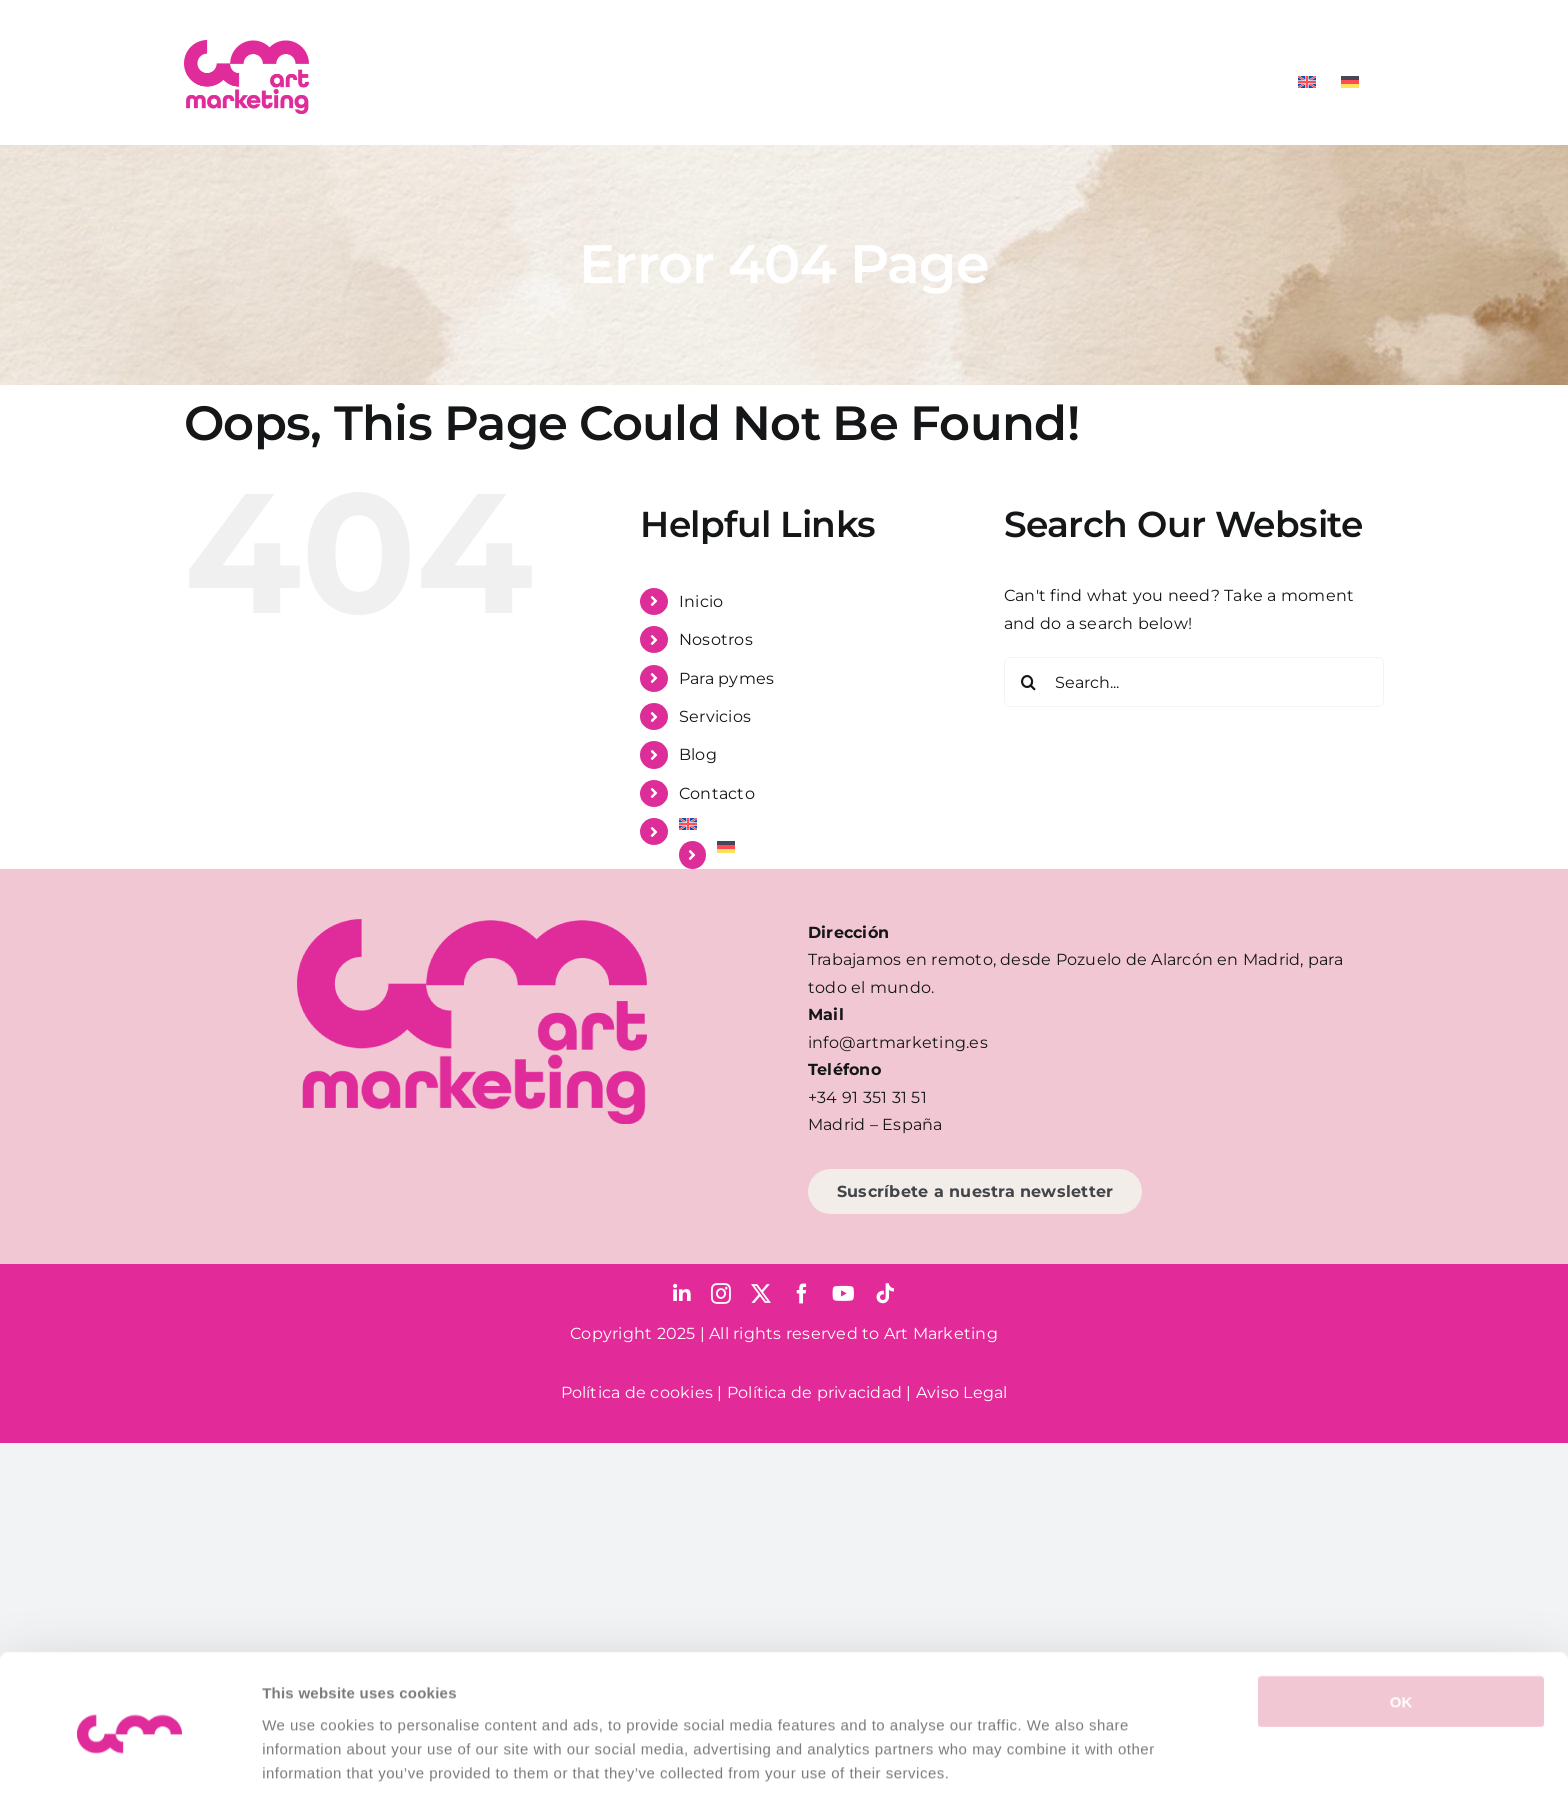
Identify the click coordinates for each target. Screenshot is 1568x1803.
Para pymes (726, 678)
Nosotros (716, 639)
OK (1401, 1627)
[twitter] (761, 1294)
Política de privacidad (814, 1392)
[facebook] (802, 1294)
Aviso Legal (962, 1392)
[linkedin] (682, 1294)
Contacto (717, 793)
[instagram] (721, 1294)
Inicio (701, 601)
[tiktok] (885, 1294)
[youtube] (843, 1294)
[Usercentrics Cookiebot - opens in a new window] (129, 1764)
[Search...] (1194, 682)
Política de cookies (637, 1392)
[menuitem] (1307, 82)
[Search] (1029, 682)
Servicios (715, 716)
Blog (698, 754)
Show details (1049, 1763)
